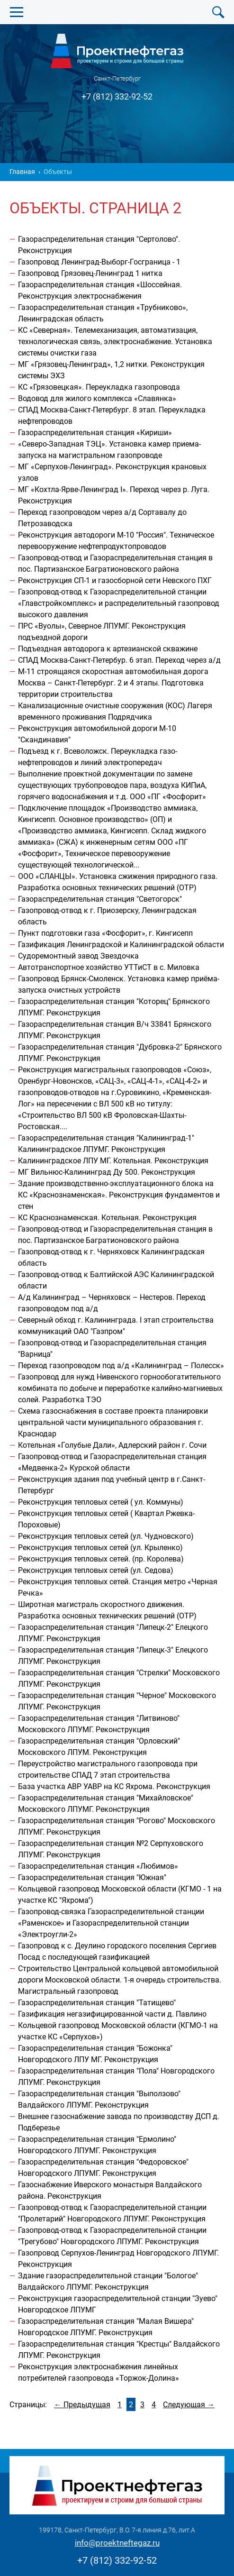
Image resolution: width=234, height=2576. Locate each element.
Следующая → (189, 2404)
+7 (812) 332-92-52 (117, 96)
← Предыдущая (82, 2404)
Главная (22, 172)
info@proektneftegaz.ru (117, 2543)
